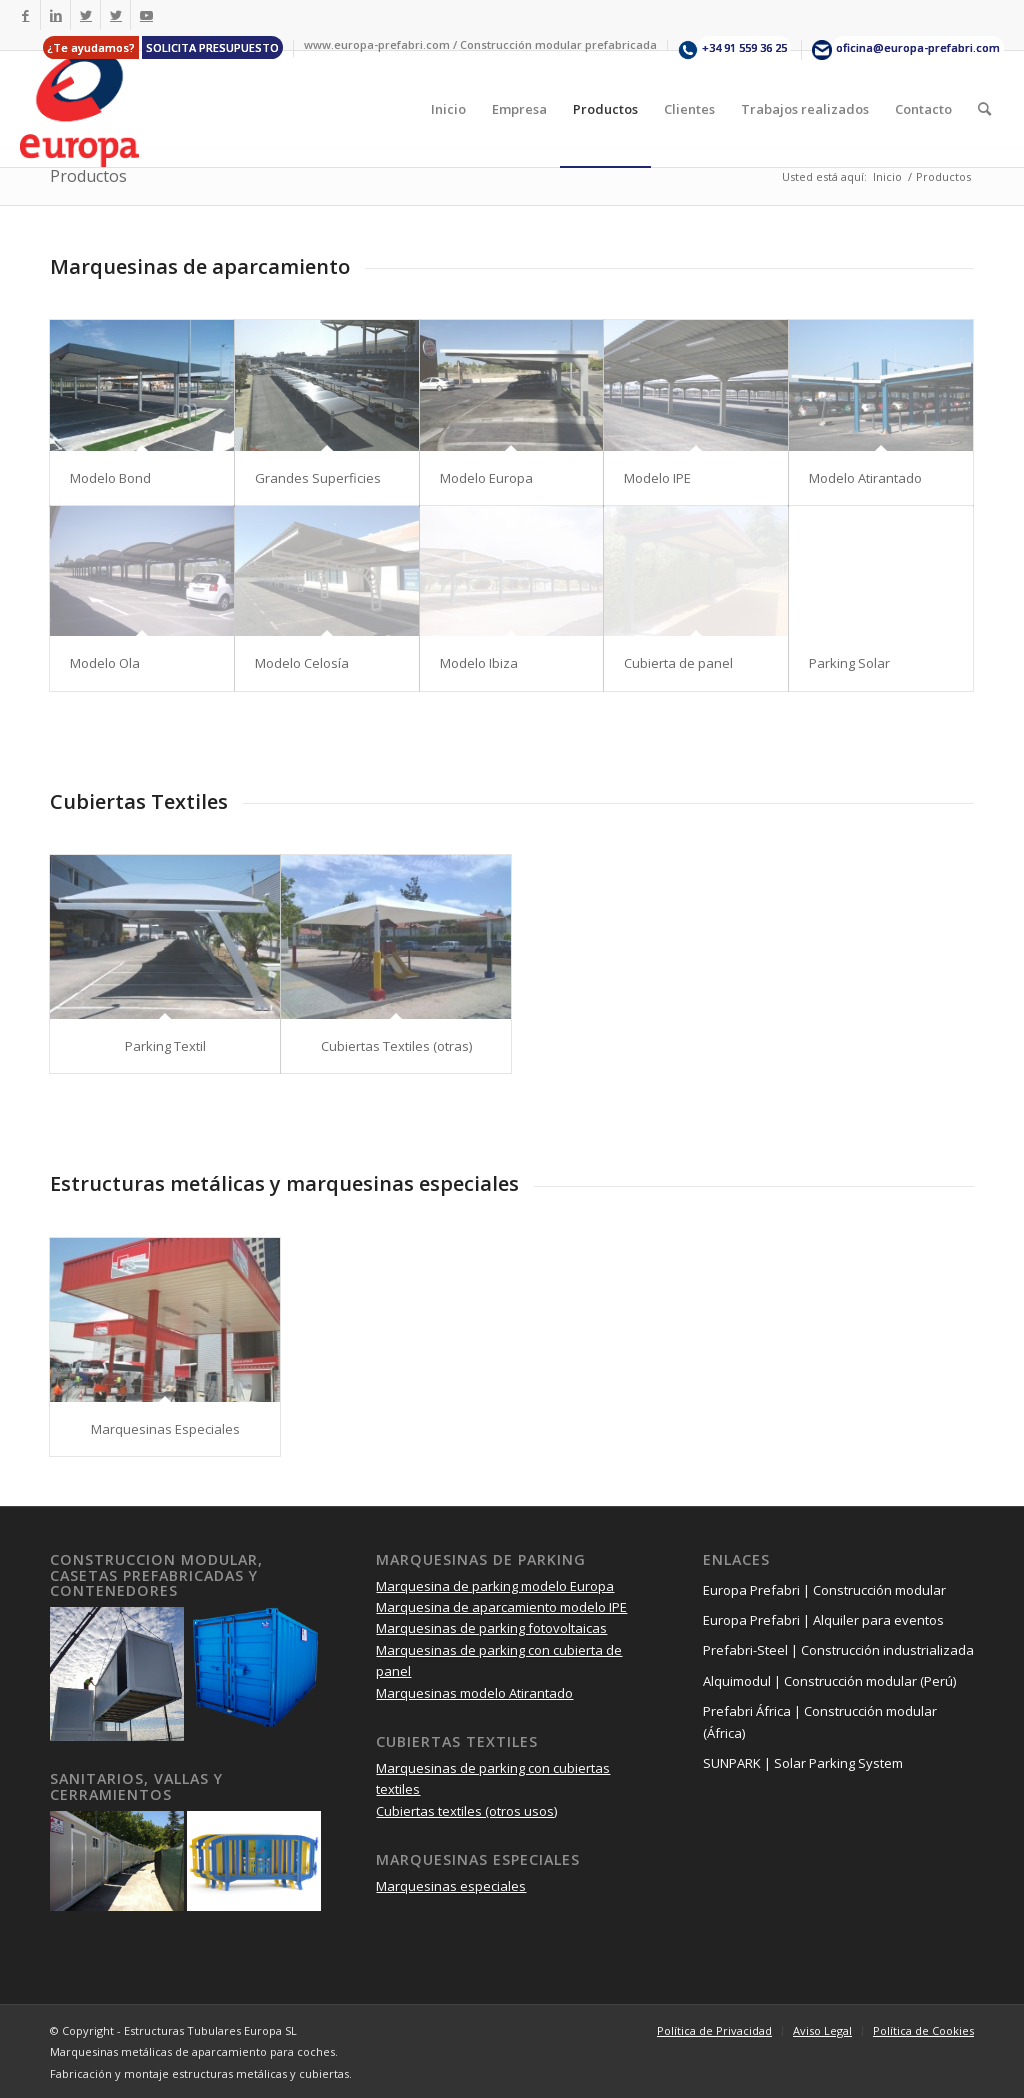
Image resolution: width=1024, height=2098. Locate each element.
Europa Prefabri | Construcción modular (824, 1590)
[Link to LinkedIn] (55, 15)
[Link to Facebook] (25, 15)
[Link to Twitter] (85, 15)
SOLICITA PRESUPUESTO (212, 47)
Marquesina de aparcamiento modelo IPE (501, 1607)
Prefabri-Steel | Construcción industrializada (838, 1650)
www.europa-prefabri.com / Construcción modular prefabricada (480, 44)
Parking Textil (165, 1046)
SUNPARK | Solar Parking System (803, 1763)
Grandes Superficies (318, 478)
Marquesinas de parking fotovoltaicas (491, 1628)
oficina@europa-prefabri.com (918, 47)
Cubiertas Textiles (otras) (396, 1046)
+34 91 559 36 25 (744, 47)
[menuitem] (163, 48)
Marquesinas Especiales (165, 1429)
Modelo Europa (486, 478)
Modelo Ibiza (479, 663)
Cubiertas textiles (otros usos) (466, 1811)
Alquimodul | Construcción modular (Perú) (829, 1681)
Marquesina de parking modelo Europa (495, 1586)
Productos (88, 176)
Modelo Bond (110, 478)
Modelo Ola (105, 663)
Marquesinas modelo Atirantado (474, 1693)
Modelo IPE (657, 478)
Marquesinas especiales (451, 1886)
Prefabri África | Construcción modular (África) (820, 1721)
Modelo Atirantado (865, 478)
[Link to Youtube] (146, 15)
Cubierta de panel (678, 663)
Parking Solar (849, 663)
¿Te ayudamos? (91, 47)
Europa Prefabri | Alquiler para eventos (823, 1620)
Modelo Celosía (302, 663)
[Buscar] (984, 109)
